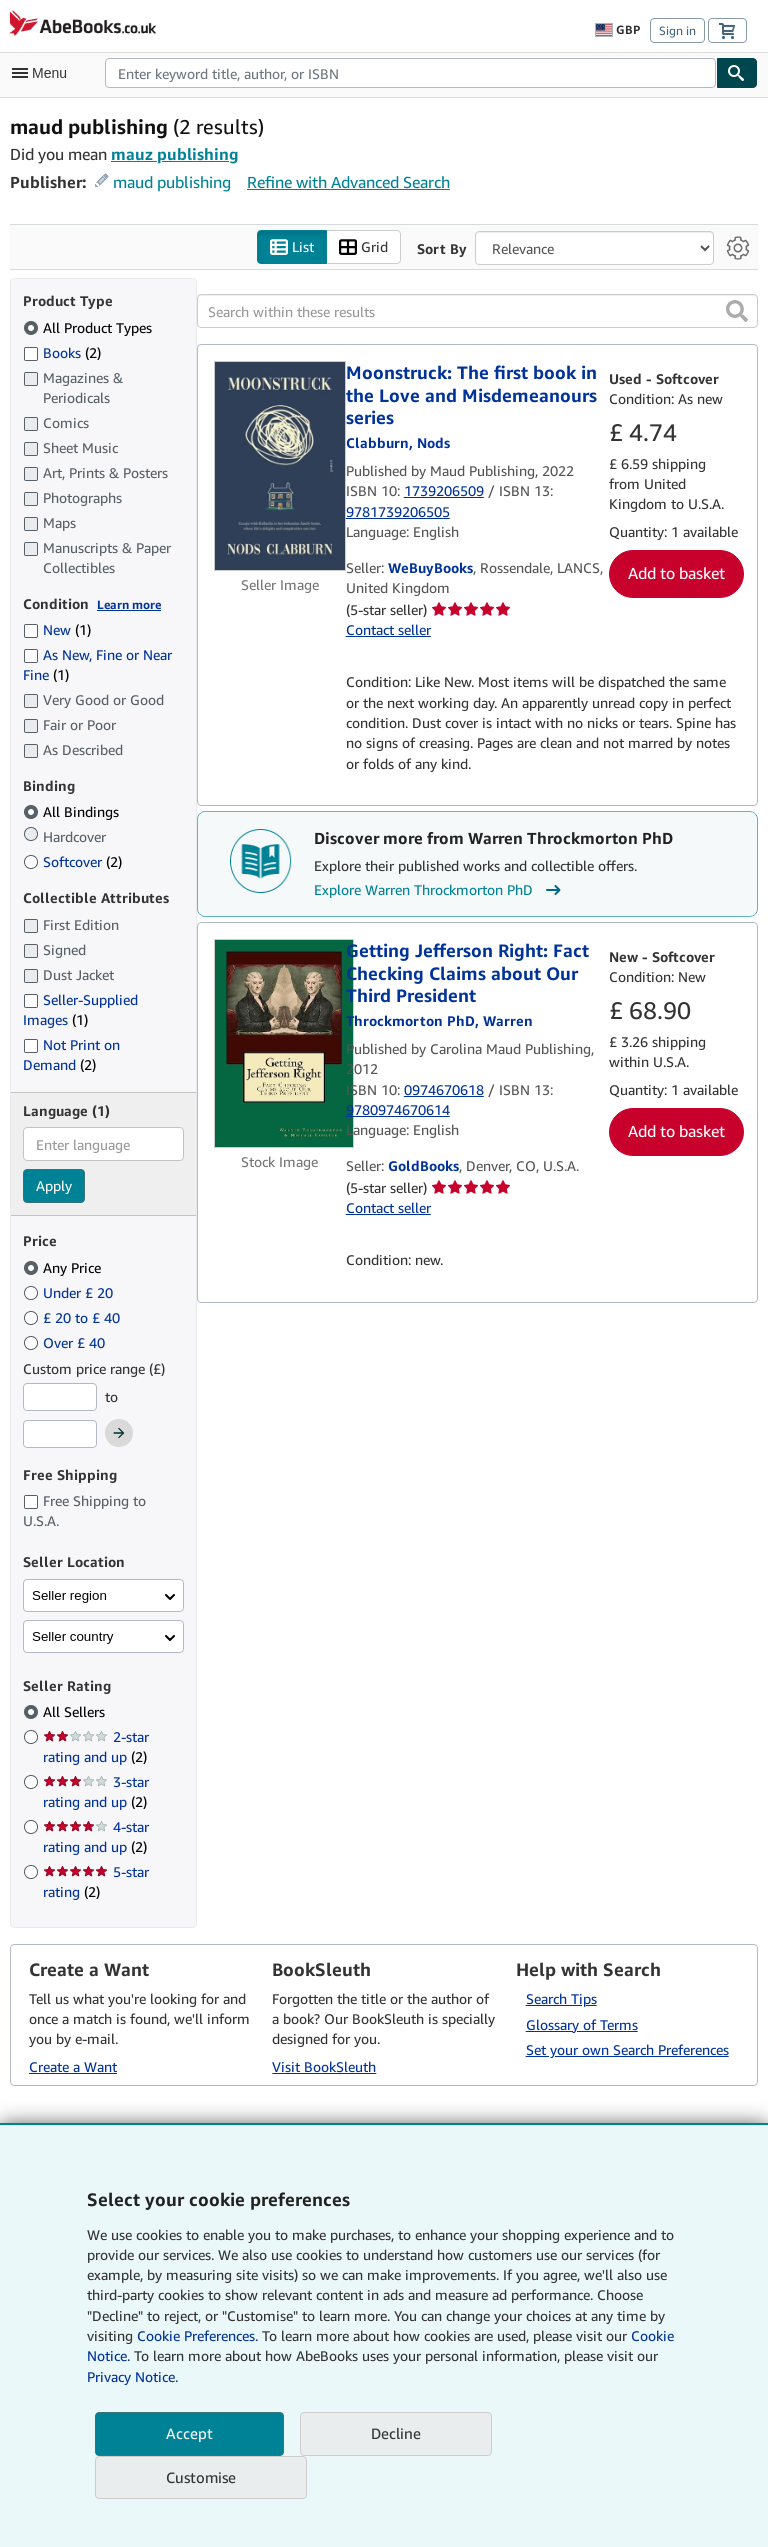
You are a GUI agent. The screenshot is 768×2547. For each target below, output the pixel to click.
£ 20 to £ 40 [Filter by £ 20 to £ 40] (73, 1317)
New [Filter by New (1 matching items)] (57, 630)
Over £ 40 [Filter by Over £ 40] (66, 1342)
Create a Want (73, 2067)
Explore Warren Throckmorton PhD (440, 891)
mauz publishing (175, 154)
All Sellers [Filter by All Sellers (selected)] (76, 1712)
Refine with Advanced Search (348, 182)
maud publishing (172, 182)
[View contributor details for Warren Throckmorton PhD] (439, 1020)
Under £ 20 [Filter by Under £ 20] (70, 1292)
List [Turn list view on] (292, 247)
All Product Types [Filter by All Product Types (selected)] (89, 327)
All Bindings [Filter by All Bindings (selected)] (73, 812)
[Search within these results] (477, 312)
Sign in (677, 30)
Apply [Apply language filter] (54, 1186)
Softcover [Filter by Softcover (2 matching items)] (72, 862)
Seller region (69, 1595)
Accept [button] (189, 2433)
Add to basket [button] (676, 574)
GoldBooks (423, 1166)
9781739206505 (398, 511)
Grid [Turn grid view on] (363, 247)
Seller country (73, 1636)
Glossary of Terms (582, 2024)
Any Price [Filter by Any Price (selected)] (64, 1267)
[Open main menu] (44, 73)
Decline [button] (396, 2433)
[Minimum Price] (60, 1397)
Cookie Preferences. (197, 2335)
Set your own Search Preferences (627, 2050)
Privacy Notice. (132, 2376)
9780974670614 (398, 1109)
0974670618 (444, 1089)
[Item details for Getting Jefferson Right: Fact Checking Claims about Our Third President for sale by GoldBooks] (280, 1044)
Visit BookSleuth (324, 2067)
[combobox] (410, 73)
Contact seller (388, 630)
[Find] (737, 73)
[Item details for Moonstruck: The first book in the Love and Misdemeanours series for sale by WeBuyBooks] (280, 467)
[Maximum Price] (60, 1435)
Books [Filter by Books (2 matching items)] (62, 352)
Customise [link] (201, 2477)
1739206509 (444, 491)
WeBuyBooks (430, 568)
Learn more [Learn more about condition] (129, 604)
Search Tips (561, 1998)
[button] (737, 312)
